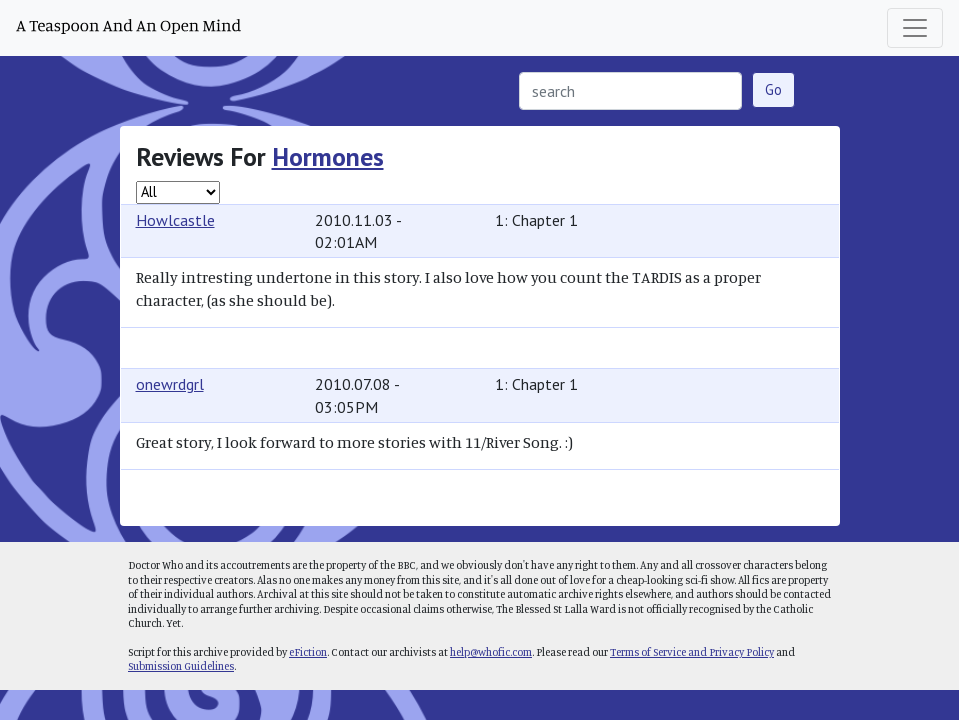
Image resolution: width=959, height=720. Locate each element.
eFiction (308, 652)
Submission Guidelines (181, 666)
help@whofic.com (491, 652)
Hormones (328, 156)
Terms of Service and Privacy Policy (692, 652)
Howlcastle (175, 220)
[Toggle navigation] (915, 28)
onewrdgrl (170, 384)
